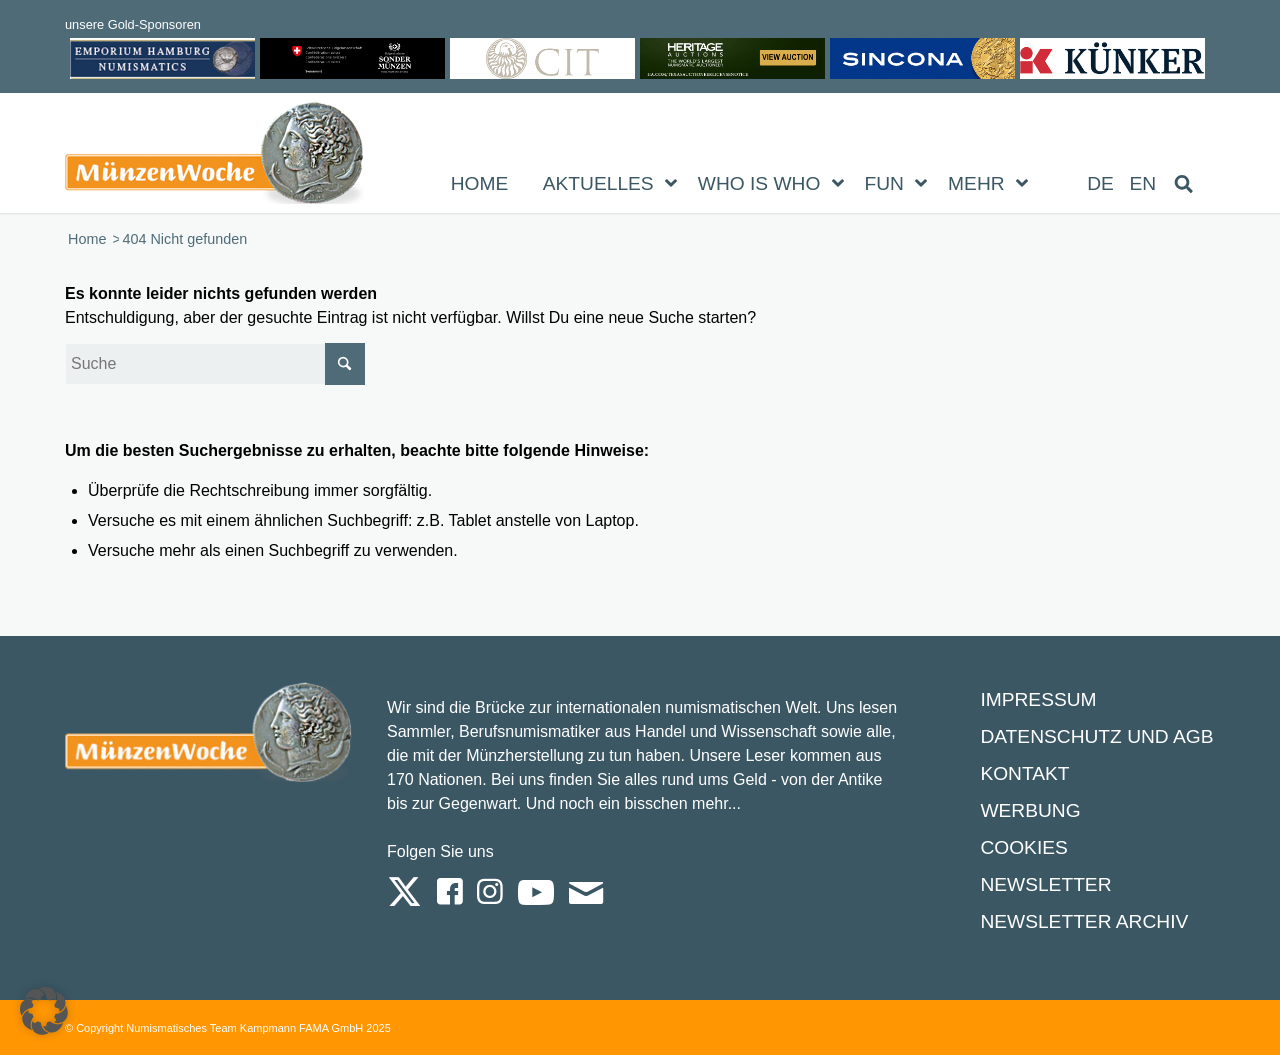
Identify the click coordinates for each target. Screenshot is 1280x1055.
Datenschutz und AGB (1096, 736)
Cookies (1023, 847)
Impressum (1038, 699)
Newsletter (1045, 884)
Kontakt (1024, 773)
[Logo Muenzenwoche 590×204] (215, 157)
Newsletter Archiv (1084, 921)
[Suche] (215, 364)
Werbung (1030, 810)
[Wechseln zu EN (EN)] (1143, 184)
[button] (44, 1011)
